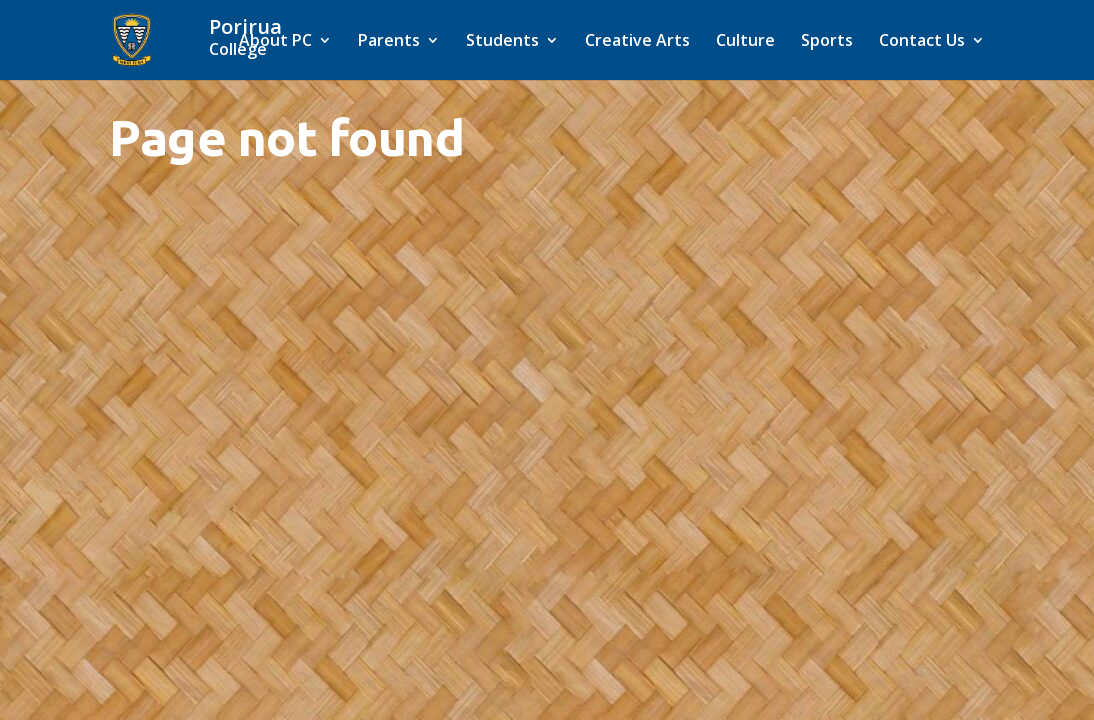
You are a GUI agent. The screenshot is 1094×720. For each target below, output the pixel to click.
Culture (745, 42)
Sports (827, 42)
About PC (275, 42)
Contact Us (922, 42)
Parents (389, 42)
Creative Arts (637, 42)
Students (502, 42)
